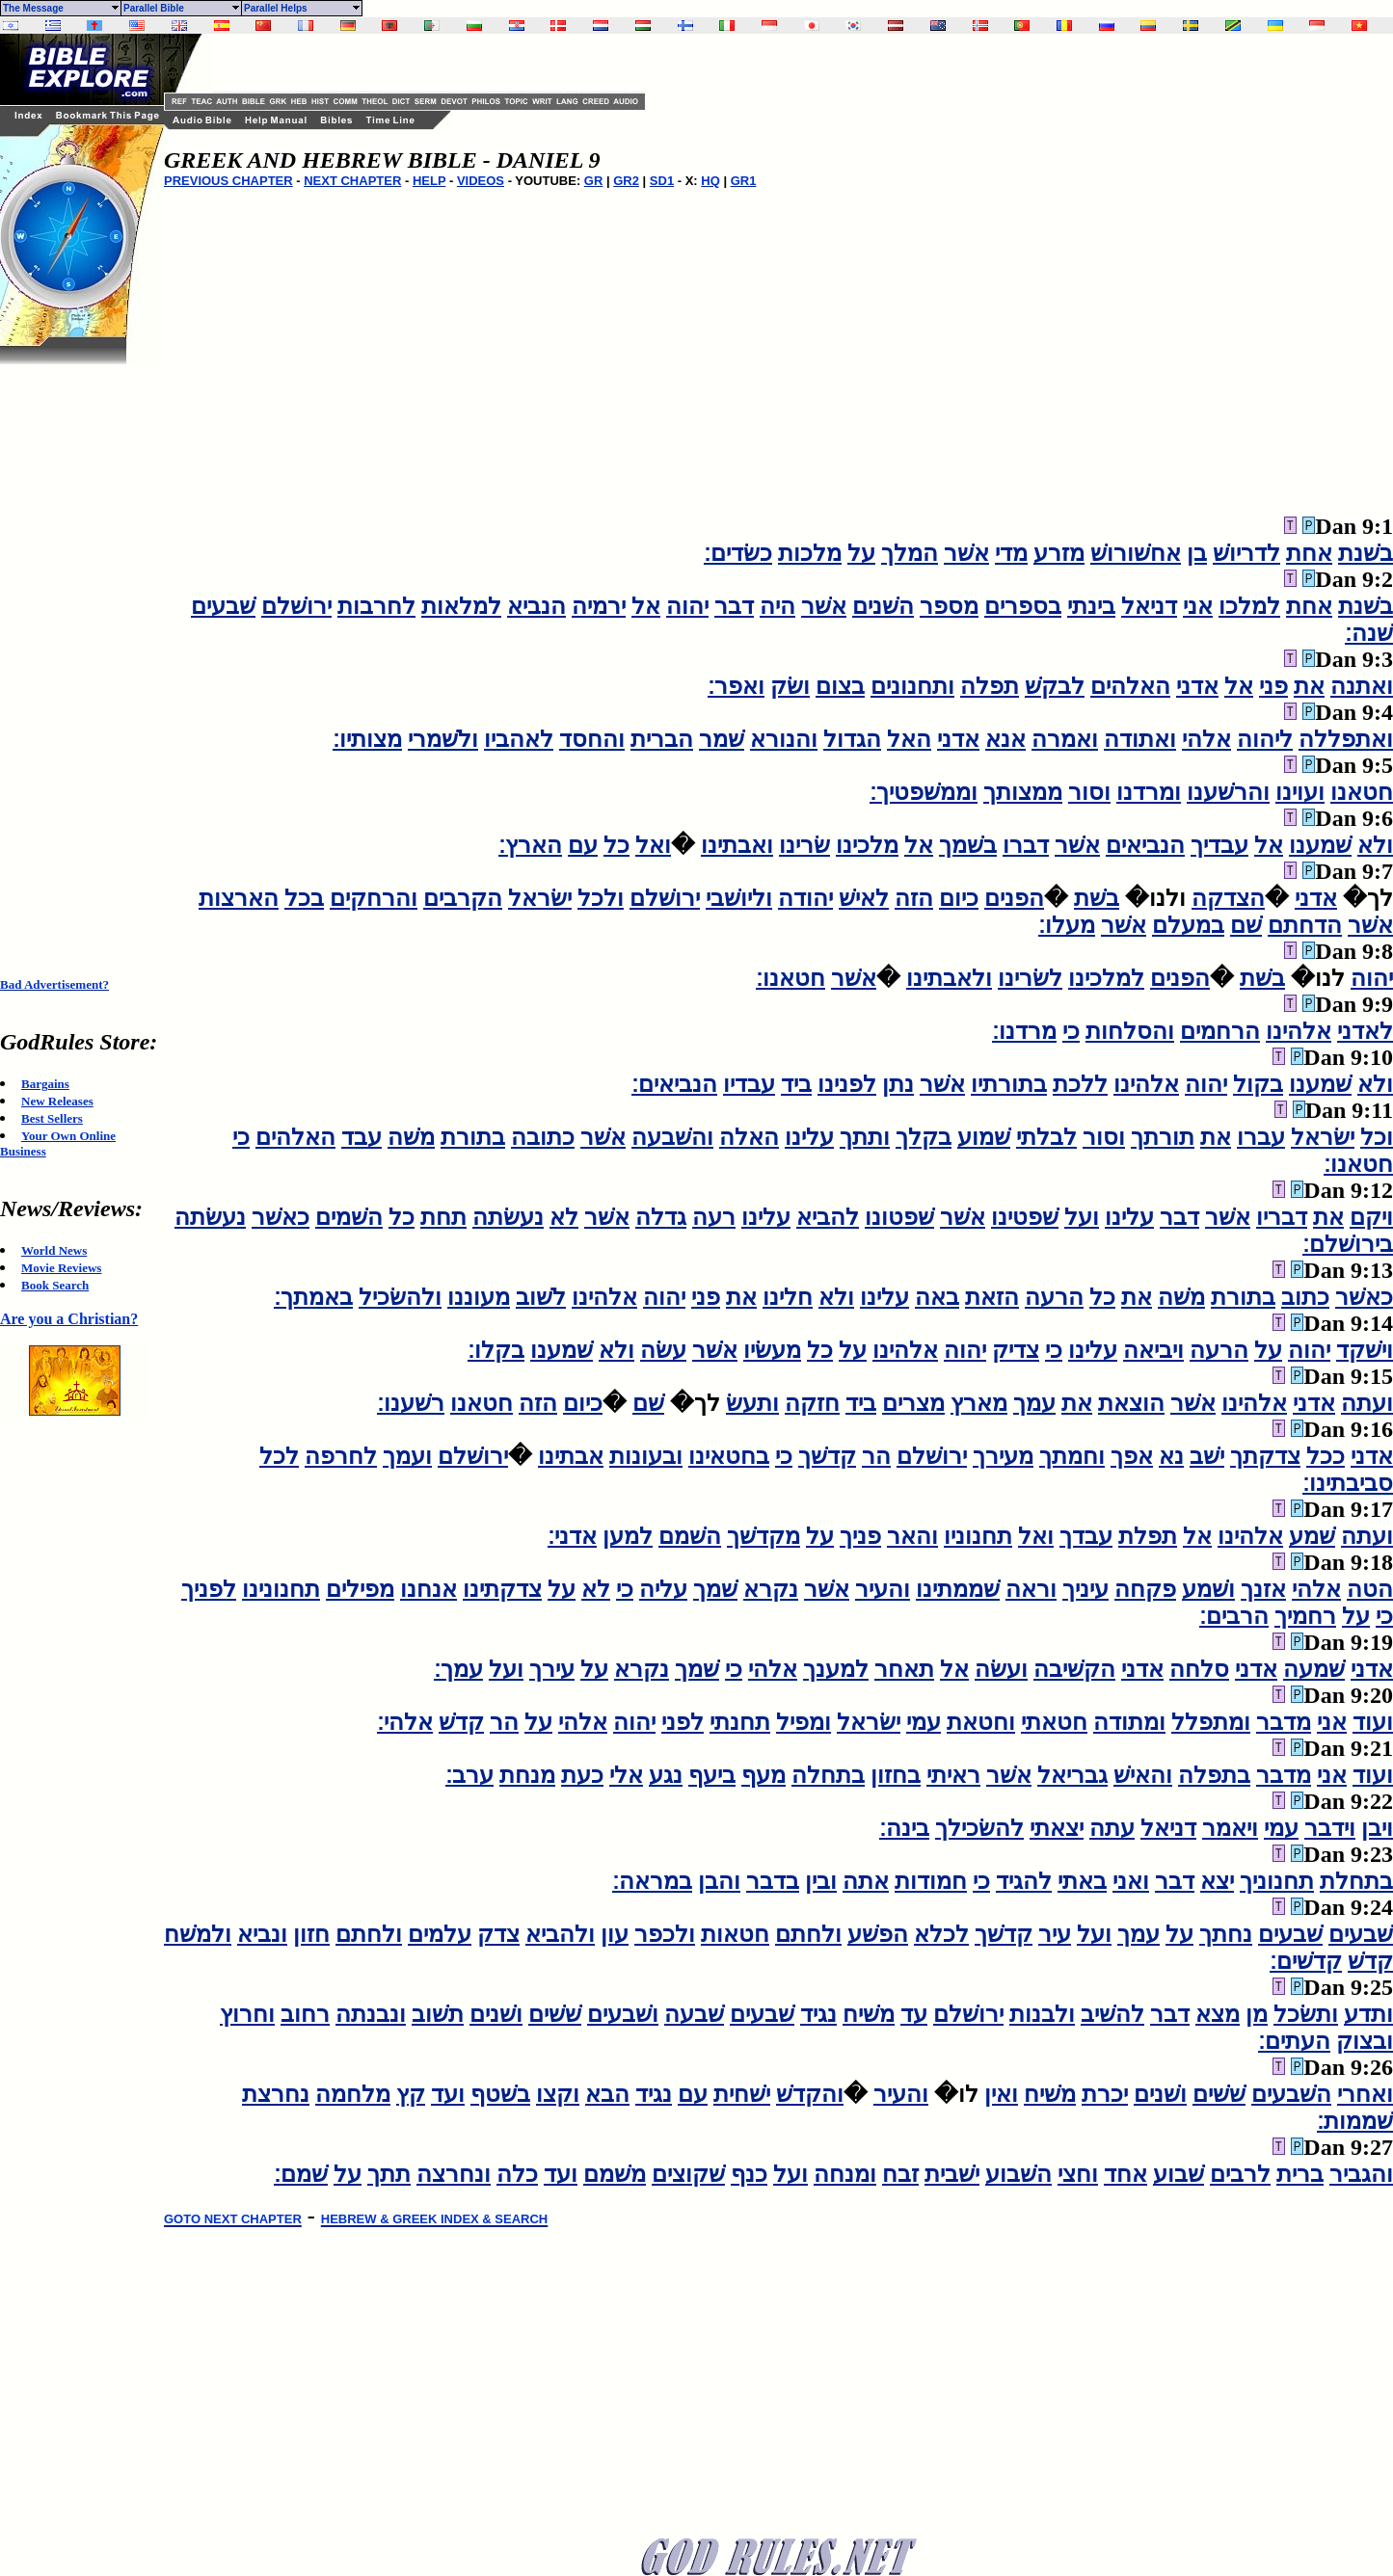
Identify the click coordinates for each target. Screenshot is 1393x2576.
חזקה (812, 1403)
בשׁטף (500, 2094)
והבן (719, 1881)
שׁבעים (223, 606)
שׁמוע (983, 1137)
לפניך (208, 1589)
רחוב (305, 2014)
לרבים (1240, 2174)
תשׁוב (438, 2014)
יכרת (1105, 2094)
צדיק (1015, 1350)
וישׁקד (1364, 1350)
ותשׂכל (1305, 2014)
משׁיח (869, 2014)
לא (563, 1217)
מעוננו (478, 1297)
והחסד (592, 739)
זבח (900, 2174)
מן (1257, 2014)
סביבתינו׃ (1347, 1483)
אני (1198, 606)
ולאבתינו (949, 978)
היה (777, 606)
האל (909, 739)
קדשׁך (827, 1456)
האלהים (1130, 686)
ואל (653, 845)
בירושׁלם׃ (1347, 1244)
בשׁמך (968, 845)
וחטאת (981, 1722)
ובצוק (1364, 2041)
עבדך (1085, 1536)
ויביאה (1153, 1350)
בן (1197, 553)
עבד (361, 1137)
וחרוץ (247, 2014)
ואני (1130, 1881)
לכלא (941, 1934)
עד (913, 2014)
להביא (827, 1217)
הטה (1370, 1589)
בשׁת (1096, 898)
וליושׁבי (739, 898)
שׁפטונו (899, 1217)
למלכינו (1106, 978)
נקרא (770, 1589)
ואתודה (1140, 739)
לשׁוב (541, 1297)
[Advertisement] (77, 653)
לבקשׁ (1055, 686)
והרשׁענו (1228, 792)
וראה (1031, 1589)
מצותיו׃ (367, 739)
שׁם (1246, 925)
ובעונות (646, 1456)
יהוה (687, 606)
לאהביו (518, 739)
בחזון (896, 1775)
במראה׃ (652, 1881)
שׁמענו (1320, 845)
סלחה (1199, 1669)
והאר (912, 1536)
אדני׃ (572, 1536)
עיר (1054, 1934)
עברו (1261, 1137)
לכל (279, 1456)
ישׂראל (540, 898)
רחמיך (1305, 1616)
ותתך (865, 1137)
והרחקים (373, 898)
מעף (763, 1775)
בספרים (1022, 606)
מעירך (1003, 1456)
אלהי (1206, 739)
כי (1071, 1031)
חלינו (788, 1297)
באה (937, 1297)
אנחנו (428, 1589)
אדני (1197, 686)
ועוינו (1300, 792)
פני (1273, 686)
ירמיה (599, 606)
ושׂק (790, 686)
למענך (836, 1669)
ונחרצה (453, 2174)
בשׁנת (1365, 553)
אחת (1309, 553)
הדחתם (1305, 925)
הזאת (992, 1297)
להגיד (1024, 1881)
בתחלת (1356, 1881)
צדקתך (1265, 1456)
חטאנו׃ (790, 978)
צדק (498, 1934)
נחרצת (275, 2094)
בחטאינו (728, 1456)
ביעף (712, 1775)
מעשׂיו (772, 1350)
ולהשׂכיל (400, 1297)
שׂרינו (804, 845)
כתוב (1305, 1297)
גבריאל (1072, 1775)
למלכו (1249, 606)
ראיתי (953, 1775)
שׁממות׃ (1355, 2121)
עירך (552, 1669)
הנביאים (1145, 845)
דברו (1026, 845)
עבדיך (1219, 845)
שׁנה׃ (1369, 633)
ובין (821, 1881)
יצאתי (1057, 1828)
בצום (840, 686)
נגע (666, 1775)
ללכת (1080, 1084)
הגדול (852, 739)
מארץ (979, 1403)
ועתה (1367, 1403)
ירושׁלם (296, 606)
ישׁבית (951, 2174)
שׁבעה (694, 2014)
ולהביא (560, 1934)
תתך (389, 2174)
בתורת (473, 1137)
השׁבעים (1291, 2094)
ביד (796, 1084)
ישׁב (1207, 1456)
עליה (663, 1589)
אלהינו (1298, 1031)
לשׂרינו (1030, 978)
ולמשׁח (197, 1934)
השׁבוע (1018, 2174)
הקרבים (462, 898)
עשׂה (663, 1350)
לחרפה (341, 1456)
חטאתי (1054, 1722)
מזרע (1059, 553)
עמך (1034, 1403)
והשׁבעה (672, 1137)
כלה (517, 2174)
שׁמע (1312, 1536)
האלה (749, 1137)
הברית (661, 739)
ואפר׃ (736, 686)
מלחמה (352, 2094)
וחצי (1078, 2174)
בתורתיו (1009, 1084)
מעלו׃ (1066, 925)
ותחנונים (912, 686)
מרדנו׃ (1024, 1031)
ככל (1325, 1456)
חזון (311, 1934)
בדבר (772, 1881)
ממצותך (1022, 792)
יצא (1217, 1881)
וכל (1376, 1137)
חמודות (931, 1881)
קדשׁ (461, 1722)
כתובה (543, 1137)
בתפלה (1214, 1775)
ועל (1081, 1217)
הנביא (536, 606)
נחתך (1225, 1934)
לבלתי (1046, 1137)
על (861, 553)
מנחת (527, 1775)
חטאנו (1361, 792)
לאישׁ (864, 898)
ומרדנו (1148, 792)
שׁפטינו (1024, 1217)
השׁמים (349, 1217)
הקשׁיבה (1074, 1669)
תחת (443, 1217)
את (1309, 686)
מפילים (360, 1589)
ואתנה (1361, 686)
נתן (898, 1084)
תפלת (1147, 1536)
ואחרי (1365, 2094)
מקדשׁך (763, 1536)
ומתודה (1129, 1722)
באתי (1082, 1881)
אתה (866, 1881)
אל (645, 606)
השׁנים (883, 606)
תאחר (904, 1669)
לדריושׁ (1246, 553)
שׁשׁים (554, 2014)
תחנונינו (281, 1589)
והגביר (1361, 2174)
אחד (1125, 2174)
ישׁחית (741, 2094)
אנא (1005, 739)
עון (615, 1934)
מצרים (913, 1403)
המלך (909, 553)
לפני (682, 1722)
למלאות (461, 606)
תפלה (989, 686)
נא (1171, 1456)
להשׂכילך (979, 1828)
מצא (1217, 2014)
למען (628, 1536)
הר (876, 1456)
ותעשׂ (752, 1403)
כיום (958, 898)
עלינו (809, 1137)
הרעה (1054, 1297)
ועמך (407, 1456)
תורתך (1162, 1137)
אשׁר (966, 553)
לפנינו (846, 1084)
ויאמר (1230, 1828)
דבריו (1281, 1217)
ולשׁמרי (443, 739)
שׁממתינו (958, 1589)
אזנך (1263, 1589)
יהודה (805, 898)
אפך (1132, 1456)
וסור (1089, 792)
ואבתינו (737, 845)
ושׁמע (1208, 1589)
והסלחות (1129, 1031)
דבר (734, 606)
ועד (448, 2094)
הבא (607, 2094)
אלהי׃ (405, 1722)
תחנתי (740, 1722)
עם (583, 845)
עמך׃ (458, 1669)
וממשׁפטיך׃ (924, 792)
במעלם (1188, 925)
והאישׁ (1142, 1775)
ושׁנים (495, 2014)
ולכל (600, 898)
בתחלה (828, 1775)
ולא (1375, 845)
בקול (1258, 1084)
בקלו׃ (496, 1350)
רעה (714, 1217)
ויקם (1371, 1217)
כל (616, 845)
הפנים (1014, 898)
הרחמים (1220, 1031)
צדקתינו (502, 1589)
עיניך (1085, 1589)
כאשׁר (280, 1217)
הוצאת (1131, 1403)
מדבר (1283, 1722)
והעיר (882, 1589)
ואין (1001, 2094)
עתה (1112, 1828)
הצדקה (1228, 898)
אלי (626, 1775)
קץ (410, 2094)
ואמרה (1064, 739)
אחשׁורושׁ (1135, 553)
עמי (923, 1722)
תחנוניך (1277, 1881)
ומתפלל (1210, 1722)
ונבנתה (370, 2014)
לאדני (1365, 1031)
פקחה (1145, 1589)
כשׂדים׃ (738, 553)
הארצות (239, 898)
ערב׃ (469, 1775)
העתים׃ (1294, 2041)
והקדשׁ (810, 2094)
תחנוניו (978, 1536)
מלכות (810, 553)
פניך (860, 1536)
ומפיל (803, 1722)
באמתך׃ (313, 1297)
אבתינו (570, 1456)
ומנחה (845, 2174)
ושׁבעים (622, 2014)
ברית (1300, 2174)
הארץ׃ (530, 845)
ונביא (262, 1934)
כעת (582, 1775)
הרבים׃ (1234, 1616)
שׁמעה (1314, 1669)
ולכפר (664, 1934)
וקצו (557, 2094)
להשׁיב (1112, 2014)
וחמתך (1072, 1456)
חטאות (735, 1934)
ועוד (1373, 1722)
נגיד (818, 2014)
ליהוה (1265, 739)
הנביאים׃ (674, 1084)
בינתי (1091, 606)
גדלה (660, 1217)
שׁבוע (1178, 2174)
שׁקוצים (688, 2174)
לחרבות (376, 606)
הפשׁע (877, 1934)
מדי (1011, 553)
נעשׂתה (508, 1217)
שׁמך (715, 1589)
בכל (304, 898)
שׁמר (721, 739)
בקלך (923, 1137)
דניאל (1149, 606)
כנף (749, 2174)
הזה (914, 898)
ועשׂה (1001, 1669)
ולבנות (1042, 2014)
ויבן (1377, 1828)
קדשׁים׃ (1306, 1961)
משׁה (411, 1137)
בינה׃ (904, 1828)
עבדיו (749, 1084)
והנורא (783, 739)
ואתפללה (1346, 739)
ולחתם (808, 1934)
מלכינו (867, 845)
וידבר (1329, 1828)
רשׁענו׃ (410, 1403)
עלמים (439, 1934)
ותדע (1368, 2014)
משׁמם (614, 2174)
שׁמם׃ (301, 2174)
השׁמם (689, 1536)
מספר (949, 606)
